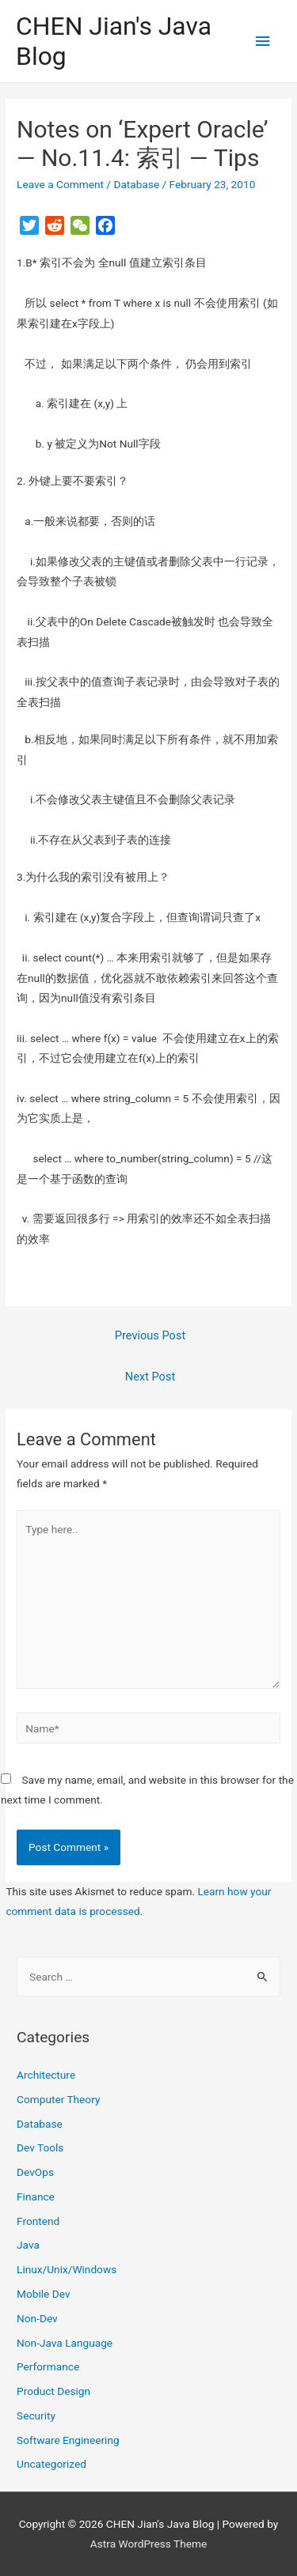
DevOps (35, 2172)
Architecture (46, 2074)
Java (28, 2244)
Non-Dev (37, 2318)
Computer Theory (58, 2099)
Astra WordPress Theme (148, 2543)
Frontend (38, 2221)
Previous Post (150, 1335)
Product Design (53, 2391)
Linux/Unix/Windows (66, 2269)
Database (136, 184)
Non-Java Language (64, 2342)
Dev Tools (40, 2147)
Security (36, 2415)
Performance (48, 2366)
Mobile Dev (43, 2293)
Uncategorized (51, 2463)
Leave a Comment (60, 184)
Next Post (150, 1376)
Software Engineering (68, 2440)
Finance (36, 2196)
